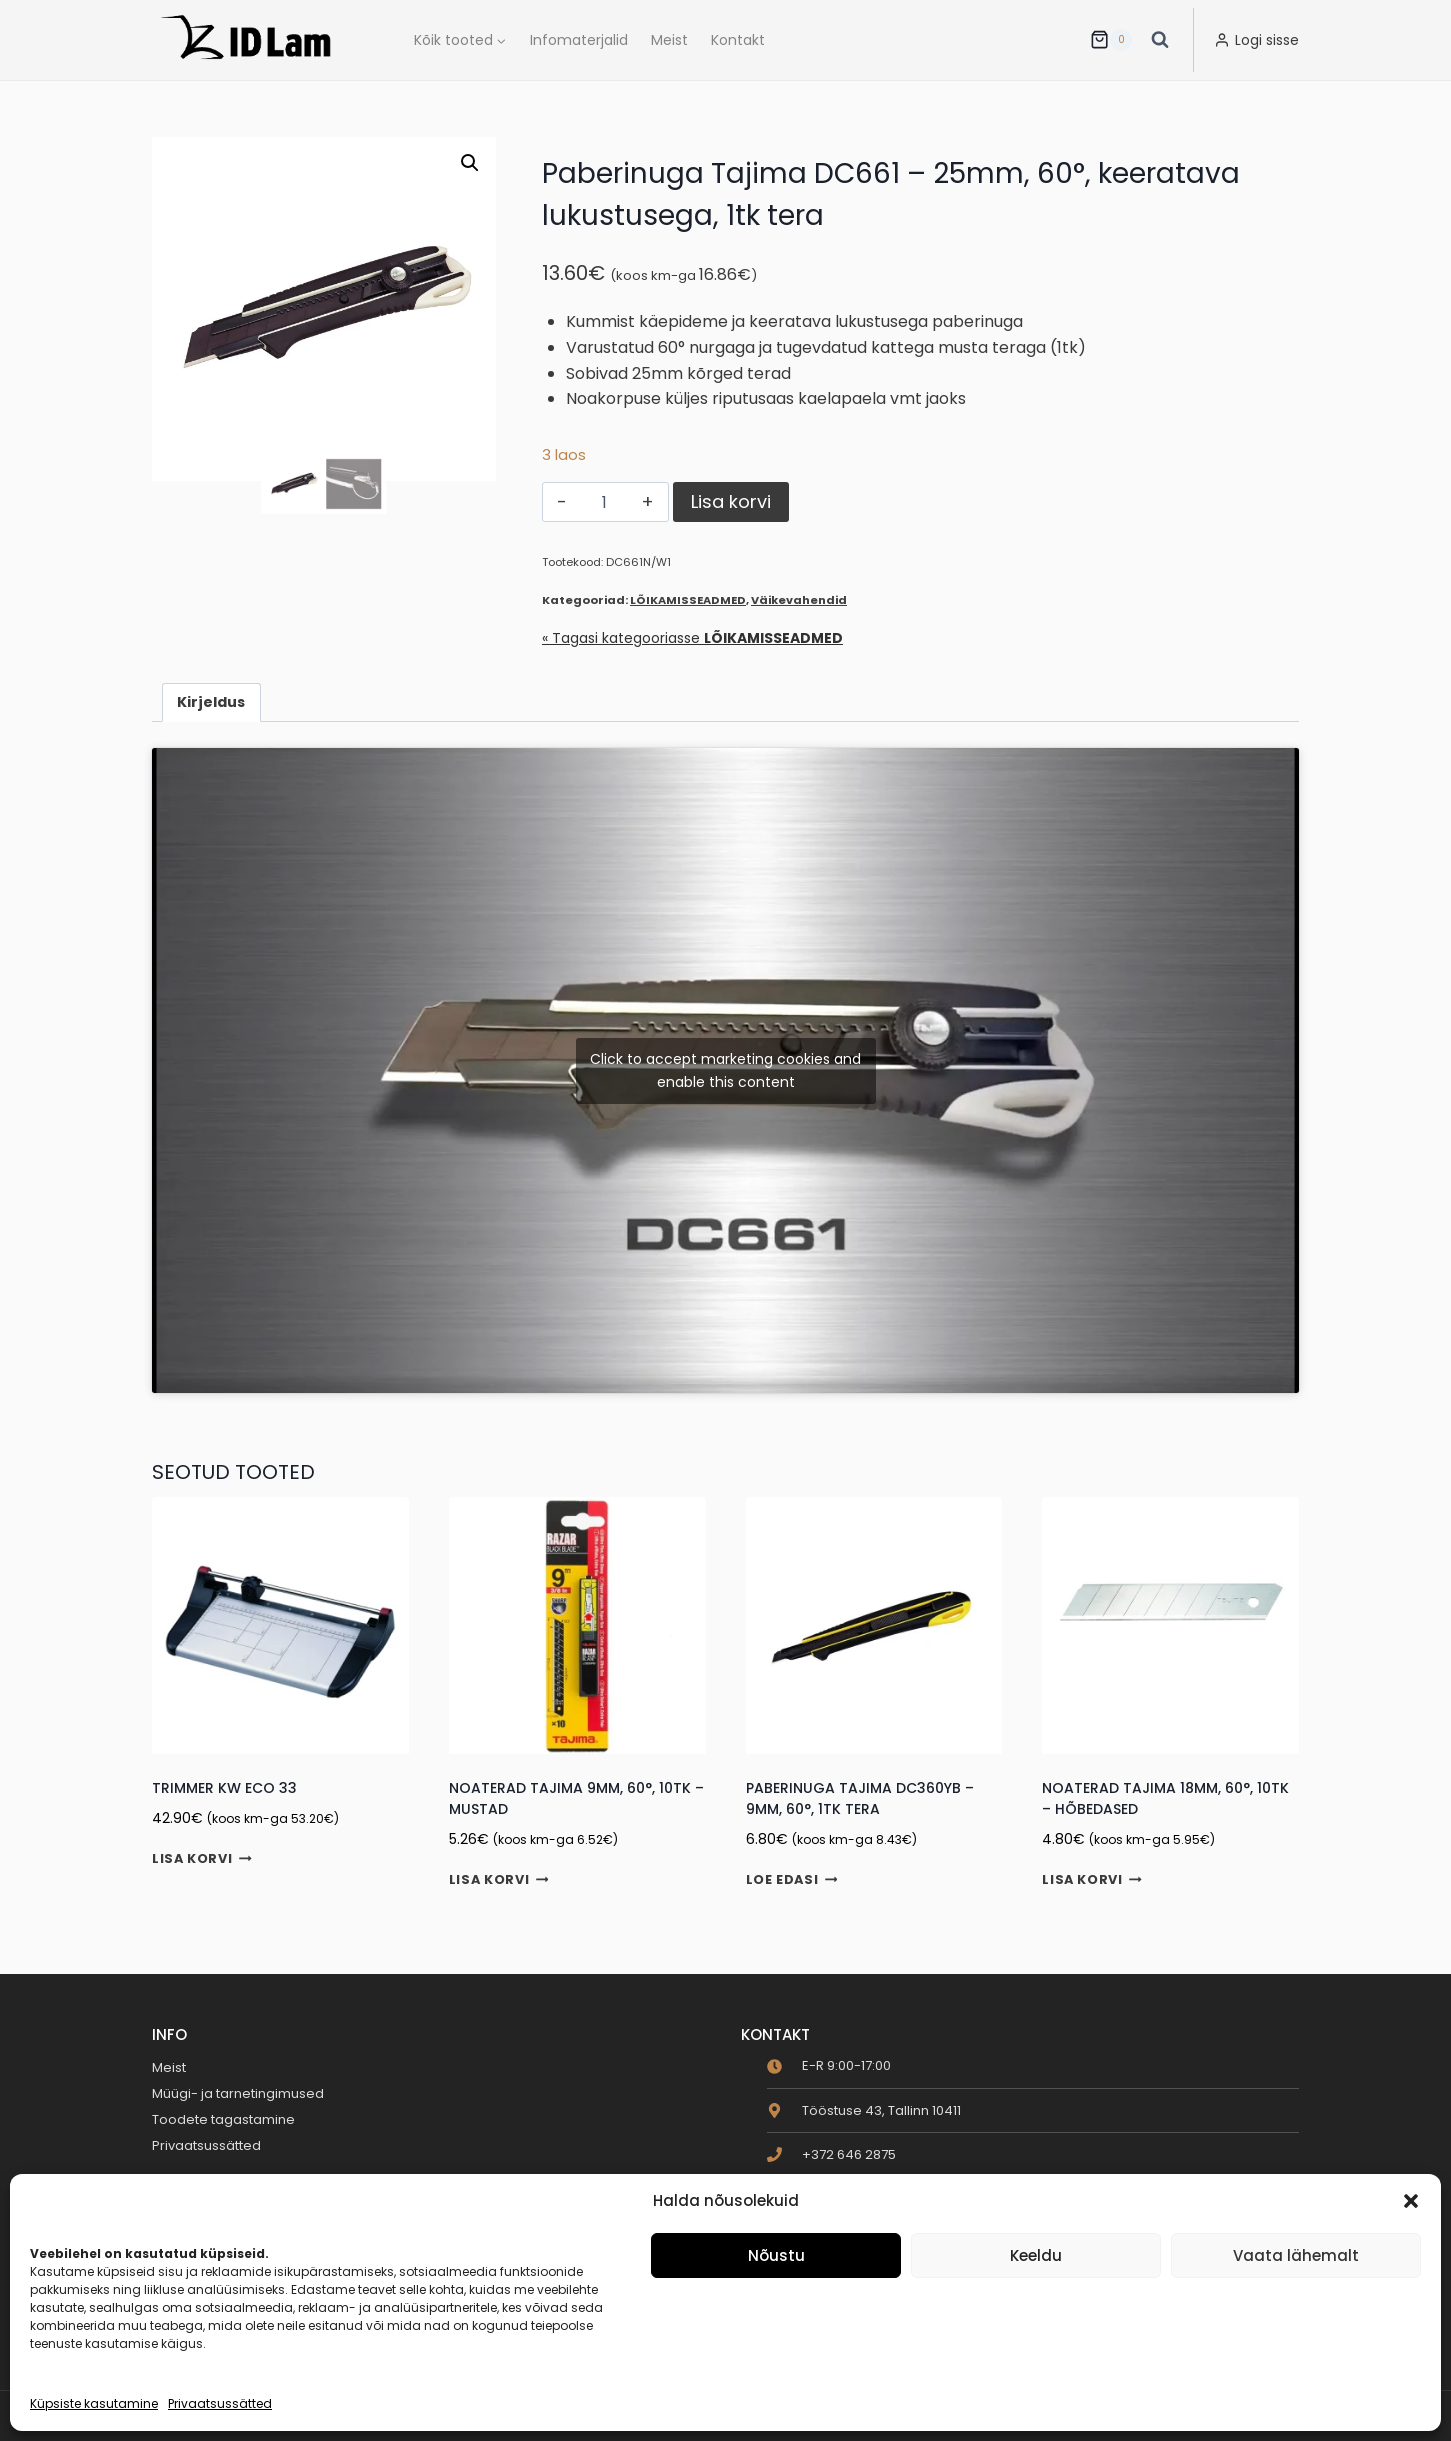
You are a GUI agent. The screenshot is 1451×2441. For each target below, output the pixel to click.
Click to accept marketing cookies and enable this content (725, 1070)
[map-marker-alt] (864, 2110)
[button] (1411, 2201)
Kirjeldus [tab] (211, 702)
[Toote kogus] (604, 502)
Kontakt (738, 40)
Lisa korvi (731, 501)
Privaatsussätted (220, 2403)
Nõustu (776, 2255)
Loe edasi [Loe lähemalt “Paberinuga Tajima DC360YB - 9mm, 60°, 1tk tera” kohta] (792, 1880)
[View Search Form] (1160, 40)
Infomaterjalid (579, 40)
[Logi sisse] (1256, 40)
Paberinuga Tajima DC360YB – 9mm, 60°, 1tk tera (860, 1798)
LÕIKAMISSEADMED (688, 600)
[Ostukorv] (1111, 40)
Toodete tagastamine (223, 2119)
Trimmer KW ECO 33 (224, 1788)
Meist (669, 40)
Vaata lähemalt (1296, 2255)
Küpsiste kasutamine (94, 2403)
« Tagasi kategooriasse (692, 638)
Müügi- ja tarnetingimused (238, 2093)
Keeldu (1036, 2255)
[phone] (831, 2154)
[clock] (829, 2065)
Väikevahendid (799, 600)
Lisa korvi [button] (202, 1859)
